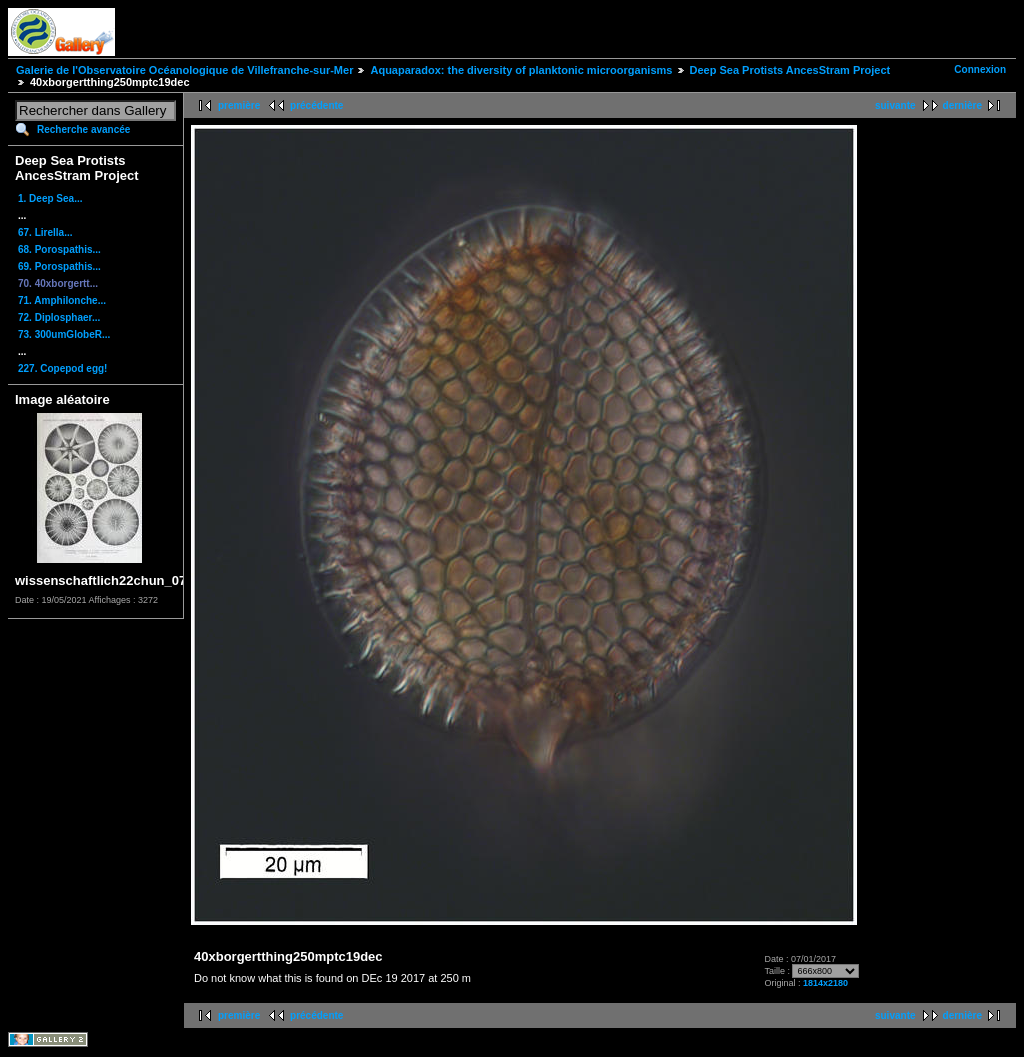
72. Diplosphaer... (59, 317)
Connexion (980, 69)
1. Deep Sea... (50, 198)
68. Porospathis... (59, 249)
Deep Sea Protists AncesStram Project (790, 70)
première (239, 105)
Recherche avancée (83, 129)
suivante (895, 105)
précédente (316, 105)
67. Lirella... (45, 232)
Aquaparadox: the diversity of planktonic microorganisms (521, 70)
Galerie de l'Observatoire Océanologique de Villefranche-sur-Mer (184, 70)
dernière (962, 105)
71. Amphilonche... (62, 300)
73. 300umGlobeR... (64, 334)
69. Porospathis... (59, 266)
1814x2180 (825, 983)
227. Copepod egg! (62, 368)
